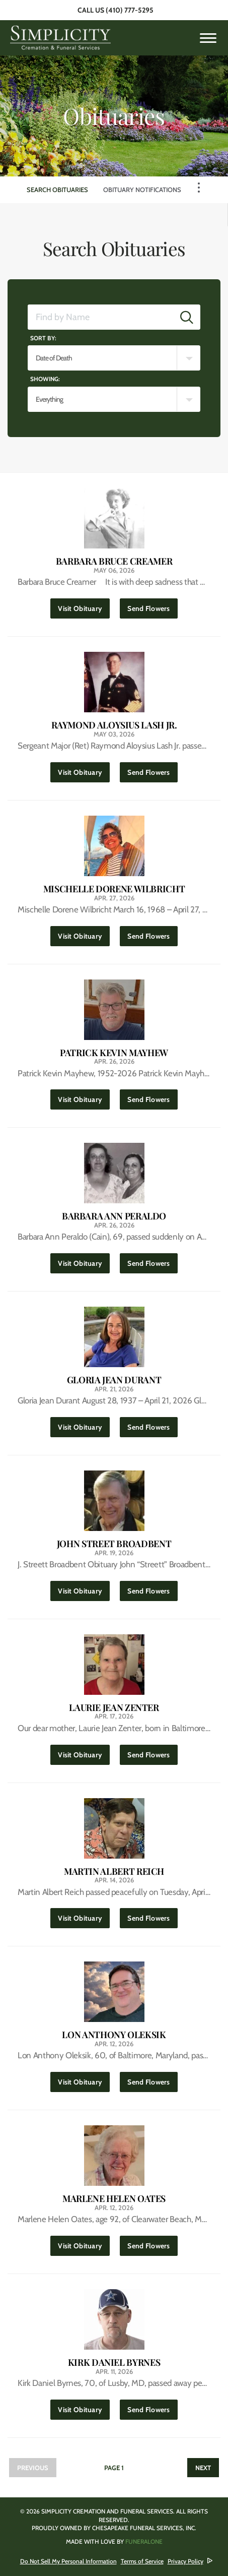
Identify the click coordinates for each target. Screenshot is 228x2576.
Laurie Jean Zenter (114, 1707)
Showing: (45, 379)
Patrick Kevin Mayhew (114, 1053)
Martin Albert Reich (114, 1871)
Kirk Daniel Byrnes (114, 2362)
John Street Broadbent (114, 1544)
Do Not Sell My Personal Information (68, 2561)
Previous (32, 2468)
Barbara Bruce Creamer (114, 561)
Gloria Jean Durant (114, 1380)
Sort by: (43, 338)
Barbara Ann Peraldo (114, 1216)
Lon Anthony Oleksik (114, 2035)
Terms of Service (142, 2561)
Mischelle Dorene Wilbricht (114, 889)
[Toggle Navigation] (199, 187)
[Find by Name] (101, 317)
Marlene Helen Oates (114, 2198)
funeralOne (144, 2541)
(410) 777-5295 (130, 10)
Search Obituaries (57, 190)
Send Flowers (152, 605)
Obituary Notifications (142, 190)
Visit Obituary (84, 605)
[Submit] (186, 317)
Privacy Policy (185, 2561)
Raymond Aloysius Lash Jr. (114, 725)
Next (203, 2468)
